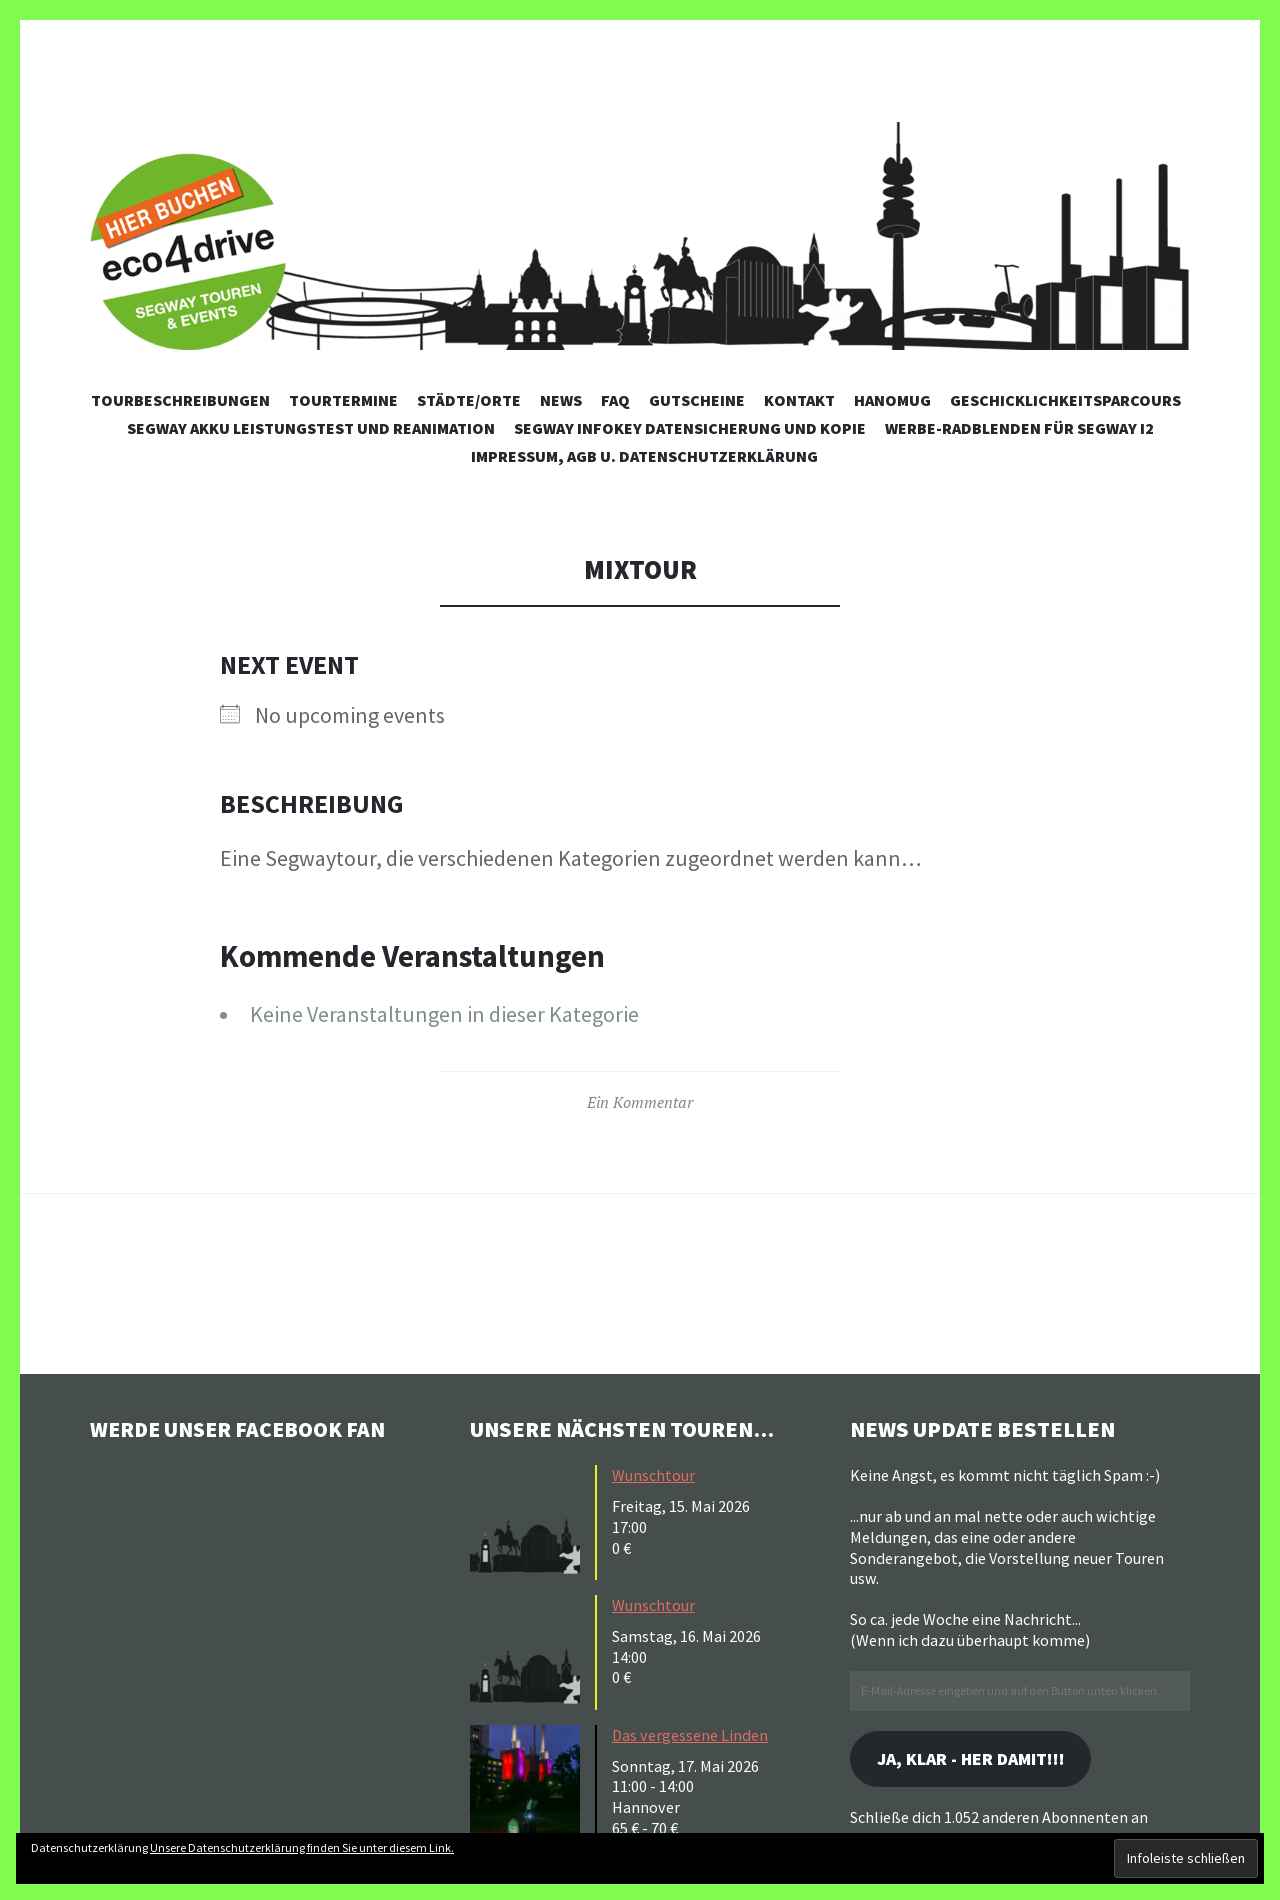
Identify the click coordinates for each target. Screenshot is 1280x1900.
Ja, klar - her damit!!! (974, 1759)
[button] (530, 1520)
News (561, 400)
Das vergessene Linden (690, 1735)
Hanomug (892, 400)
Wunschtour (653, 1475)
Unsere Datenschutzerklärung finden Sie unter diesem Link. (302, 1847)
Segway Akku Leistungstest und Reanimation (311, 428)
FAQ (615, 400)
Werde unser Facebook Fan (240, 1429)
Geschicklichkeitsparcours (1065, 400)
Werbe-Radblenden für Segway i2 (1019, 428)
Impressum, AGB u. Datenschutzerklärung (644, 456)
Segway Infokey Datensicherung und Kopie (690, 428)
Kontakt (799, 400)
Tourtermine (343, 400)
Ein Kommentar (640, 1102)
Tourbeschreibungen (180, 400)
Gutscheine (697, 400)
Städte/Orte (469, 400)
